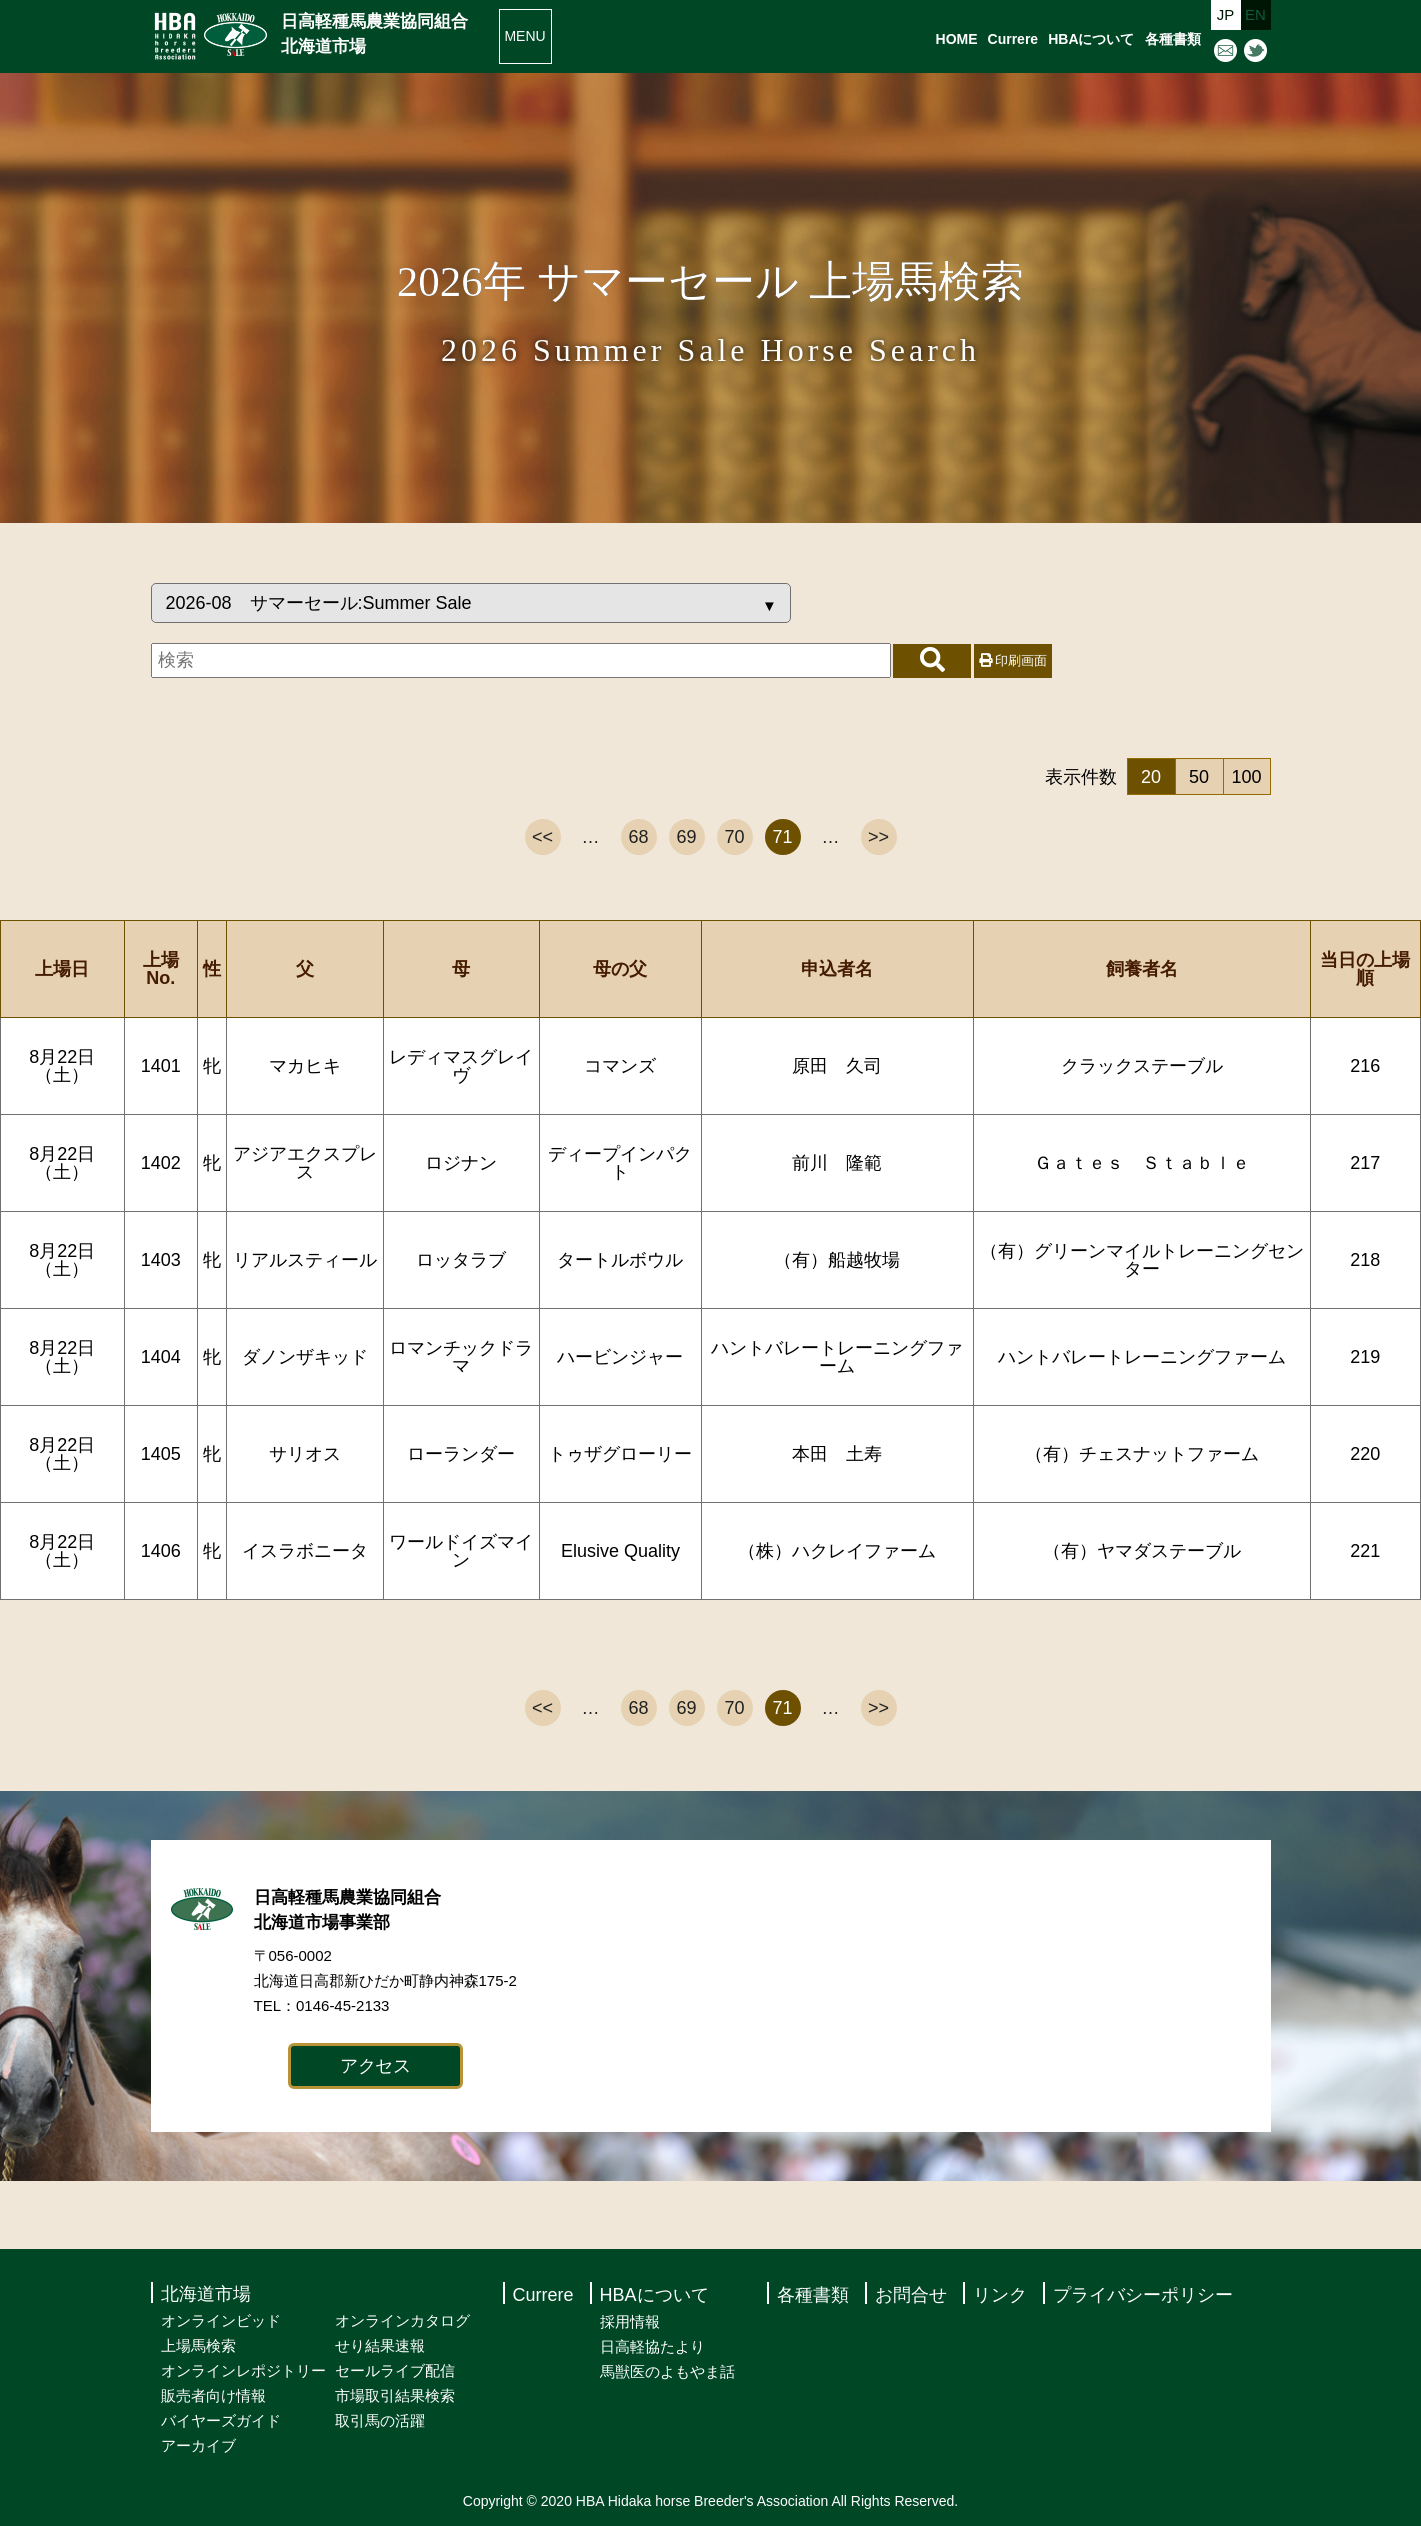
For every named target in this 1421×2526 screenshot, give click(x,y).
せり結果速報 (380, 2345)
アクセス (375, 2066)
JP (1226, 14)
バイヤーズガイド (221, 2420)
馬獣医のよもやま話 (667, 2371)
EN (1255, 14)
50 (1199, 777)
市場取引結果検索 (395, 2395)
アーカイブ (198, 2445)
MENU (524, 36)
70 (734, 837)
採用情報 (630, 2321)
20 (1151, 777)
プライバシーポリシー (1143, 2295)
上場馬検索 (198, 2345)
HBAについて (1091, 39)
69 (686, 837)
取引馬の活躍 (380, 2420)
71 (782, 837)
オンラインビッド (221, 2320)
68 (638, 837)
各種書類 (1173, 39)
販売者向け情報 (213, 2395)
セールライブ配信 (395, 2370)
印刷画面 (1013, 660)
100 (1246, 777)
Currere (1013, 39)
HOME (957, 39)
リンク (1000, 2295)
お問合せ (911, 2295)
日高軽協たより (652, 2346)
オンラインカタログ (402, 2320)
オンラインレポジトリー (243, 2370)
